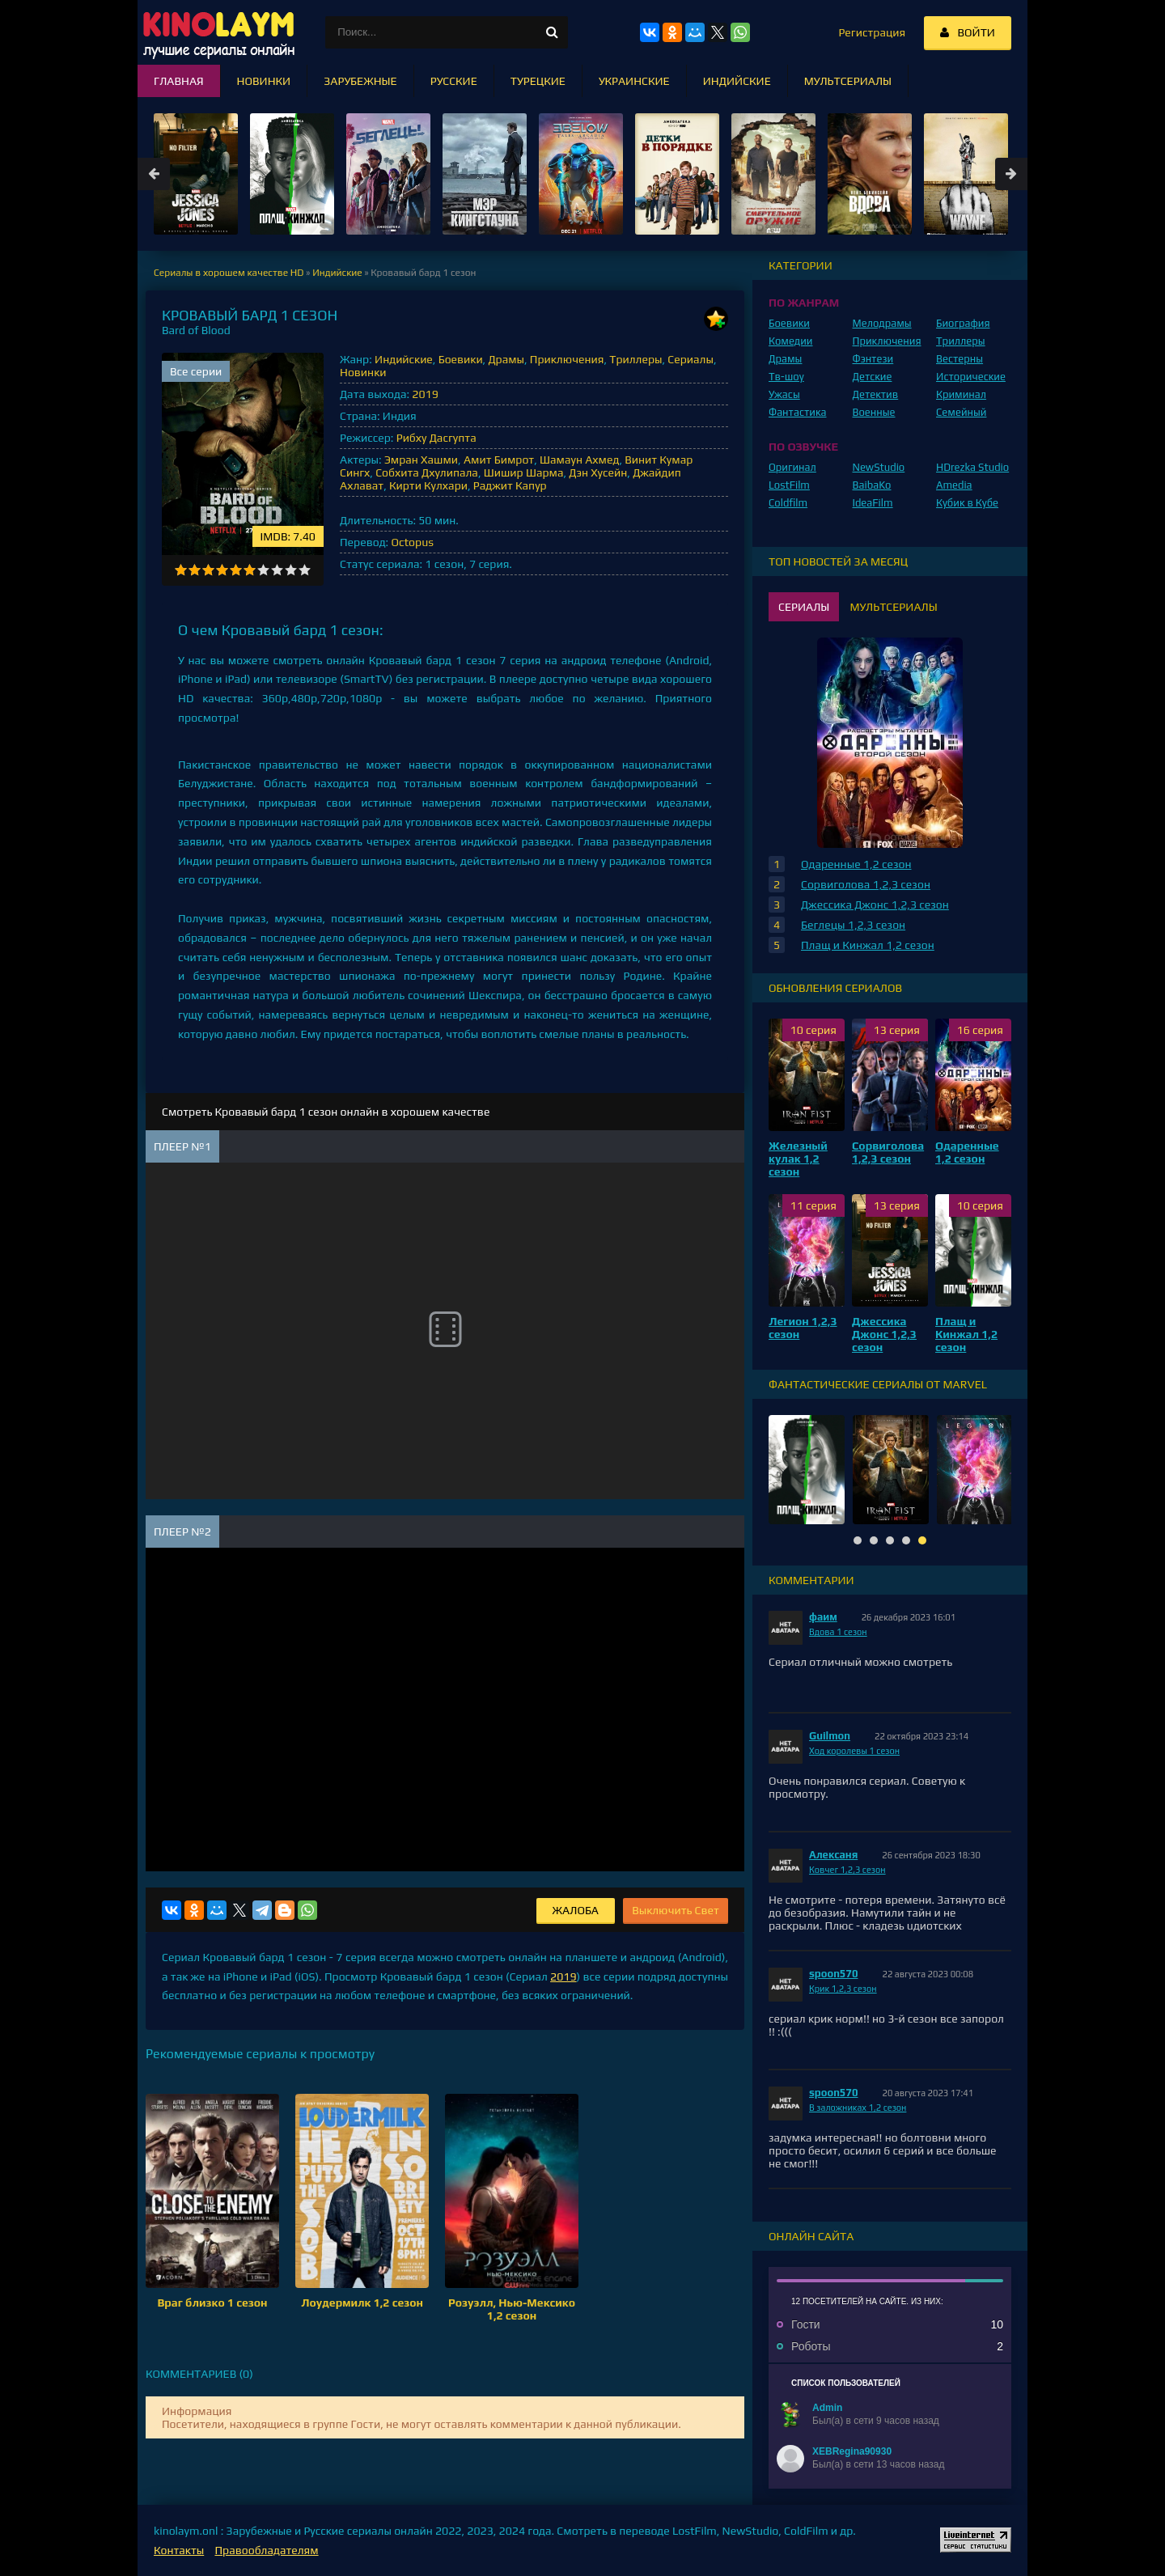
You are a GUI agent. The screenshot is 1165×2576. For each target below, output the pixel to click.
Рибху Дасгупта (436, 437)
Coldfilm (788, 503)
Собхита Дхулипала (426, 472)
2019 (425, 394)
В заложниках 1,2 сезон (857, 2107)
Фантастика (798, 412)
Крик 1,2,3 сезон (843, 1988)
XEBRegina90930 (852, 2451)
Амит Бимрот (499, 459)
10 (304, 570)
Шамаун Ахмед (579, 459)
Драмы (506, 359)
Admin (827, 2407)
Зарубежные (360, 80)
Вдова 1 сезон (838, 1632)
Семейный (961, 412)
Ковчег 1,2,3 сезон (847, 1870)
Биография (963, 323)
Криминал (961, 394)
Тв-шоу (786, 377)
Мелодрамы (882, 323)
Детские (872, 377)
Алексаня (833, 1855)
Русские (453, 80)
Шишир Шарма (524, 472)
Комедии (791, 341)
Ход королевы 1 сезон (854, 1751)
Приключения (567, 359)
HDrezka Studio (972, 467)
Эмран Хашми (421, 459)
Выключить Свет (675, 1910)
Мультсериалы (848, 80)
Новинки (363, 372)
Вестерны (959, 359)
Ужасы (784, 394)
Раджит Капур (510, 485)
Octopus (412, 542)
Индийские (404, 359)
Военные (874, 412)
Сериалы (690, 359)
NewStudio (879, 467)
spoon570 (833, 1974)
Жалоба (576, 1910)
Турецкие (538, 80)
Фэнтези (873, 359)
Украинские (634, 80)
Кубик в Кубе (967, 503)
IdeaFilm (873, 503)
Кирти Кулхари (428, 485)
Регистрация (871, 32)
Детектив (876, 394)
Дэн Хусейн (598, 472)
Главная (179, 80)
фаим (823, 1617)
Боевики (460, 359)
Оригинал (792, 467)
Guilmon (829, 1736)
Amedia (954, 485)
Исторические (971, 377)
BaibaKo (872, 485)
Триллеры (635, 359)
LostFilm (789, 485)
